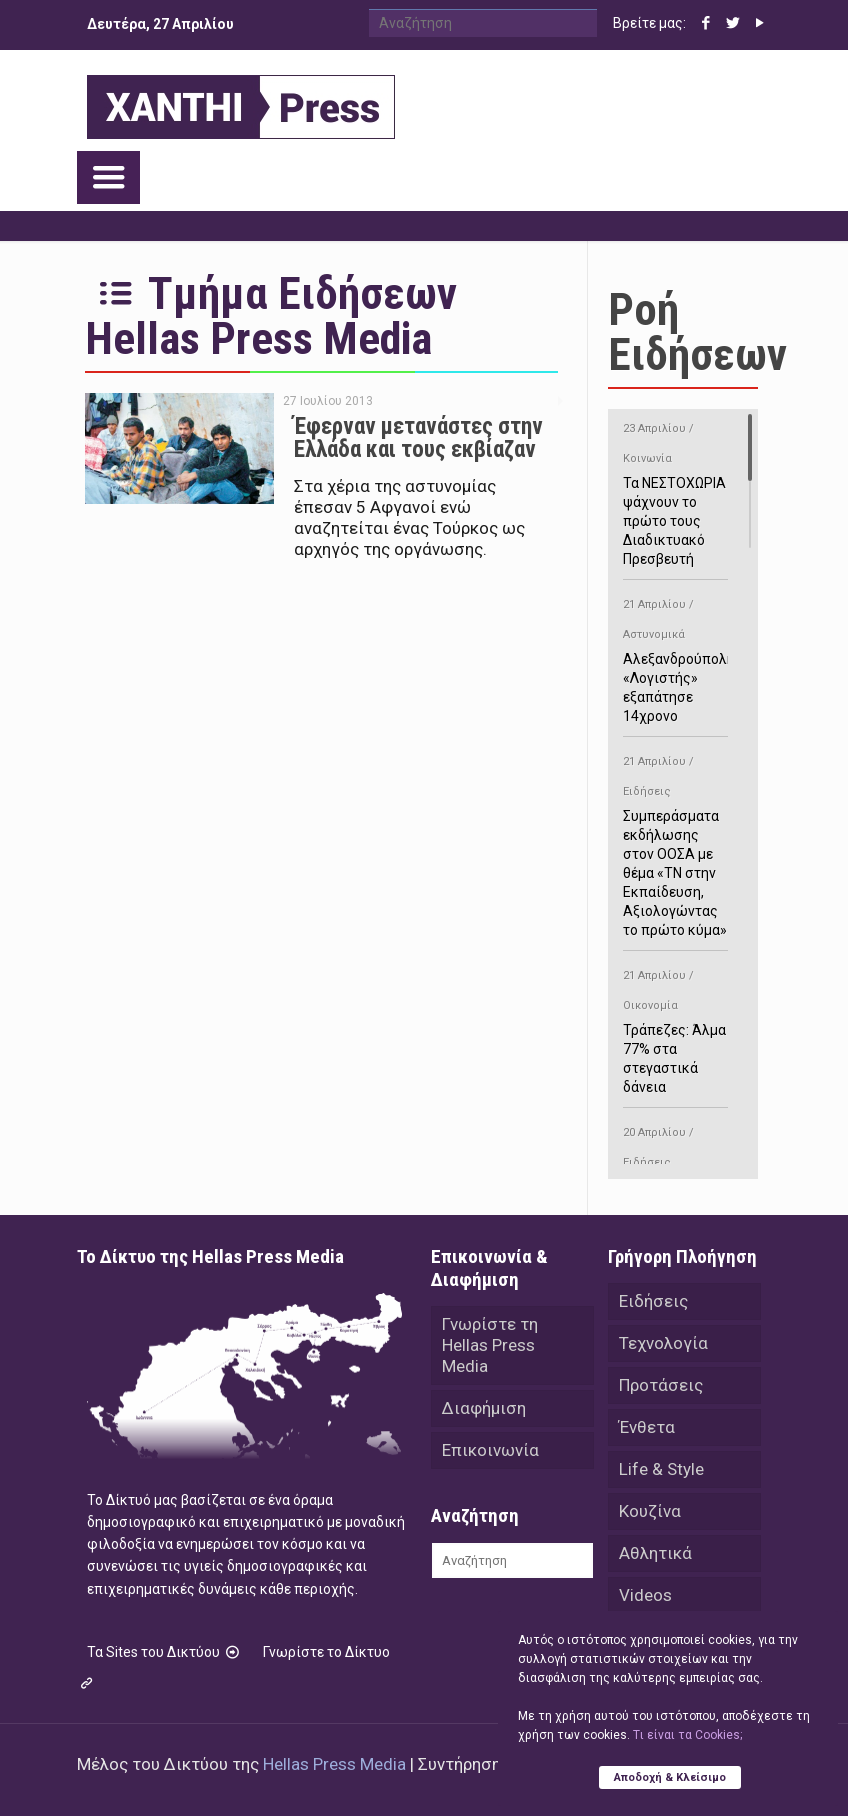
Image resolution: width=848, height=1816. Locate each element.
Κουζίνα (650, 1511)
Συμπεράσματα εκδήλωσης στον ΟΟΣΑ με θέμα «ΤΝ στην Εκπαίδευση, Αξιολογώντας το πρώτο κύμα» (675, 842)
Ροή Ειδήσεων (697, 332)
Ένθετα (647, 1427)
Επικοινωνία (490, 1450)
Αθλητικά (655, 1553)
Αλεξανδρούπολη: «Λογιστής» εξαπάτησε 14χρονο (680, 657)
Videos (645, 1595)
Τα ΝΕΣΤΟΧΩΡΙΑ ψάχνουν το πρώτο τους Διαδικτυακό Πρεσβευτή (675, 490)
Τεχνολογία (663, 1343)
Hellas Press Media (334, 1764)
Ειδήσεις (653, 1301)
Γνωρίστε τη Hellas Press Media (490, 1345)
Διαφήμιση (484, 1408)
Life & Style (661, 1469)
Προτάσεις (661, 1385)
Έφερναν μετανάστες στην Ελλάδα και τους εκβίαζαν (418, 438)
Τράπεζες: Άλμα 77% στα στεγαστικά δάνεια (675, 1028)
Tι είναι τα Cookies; (687, 1735)
